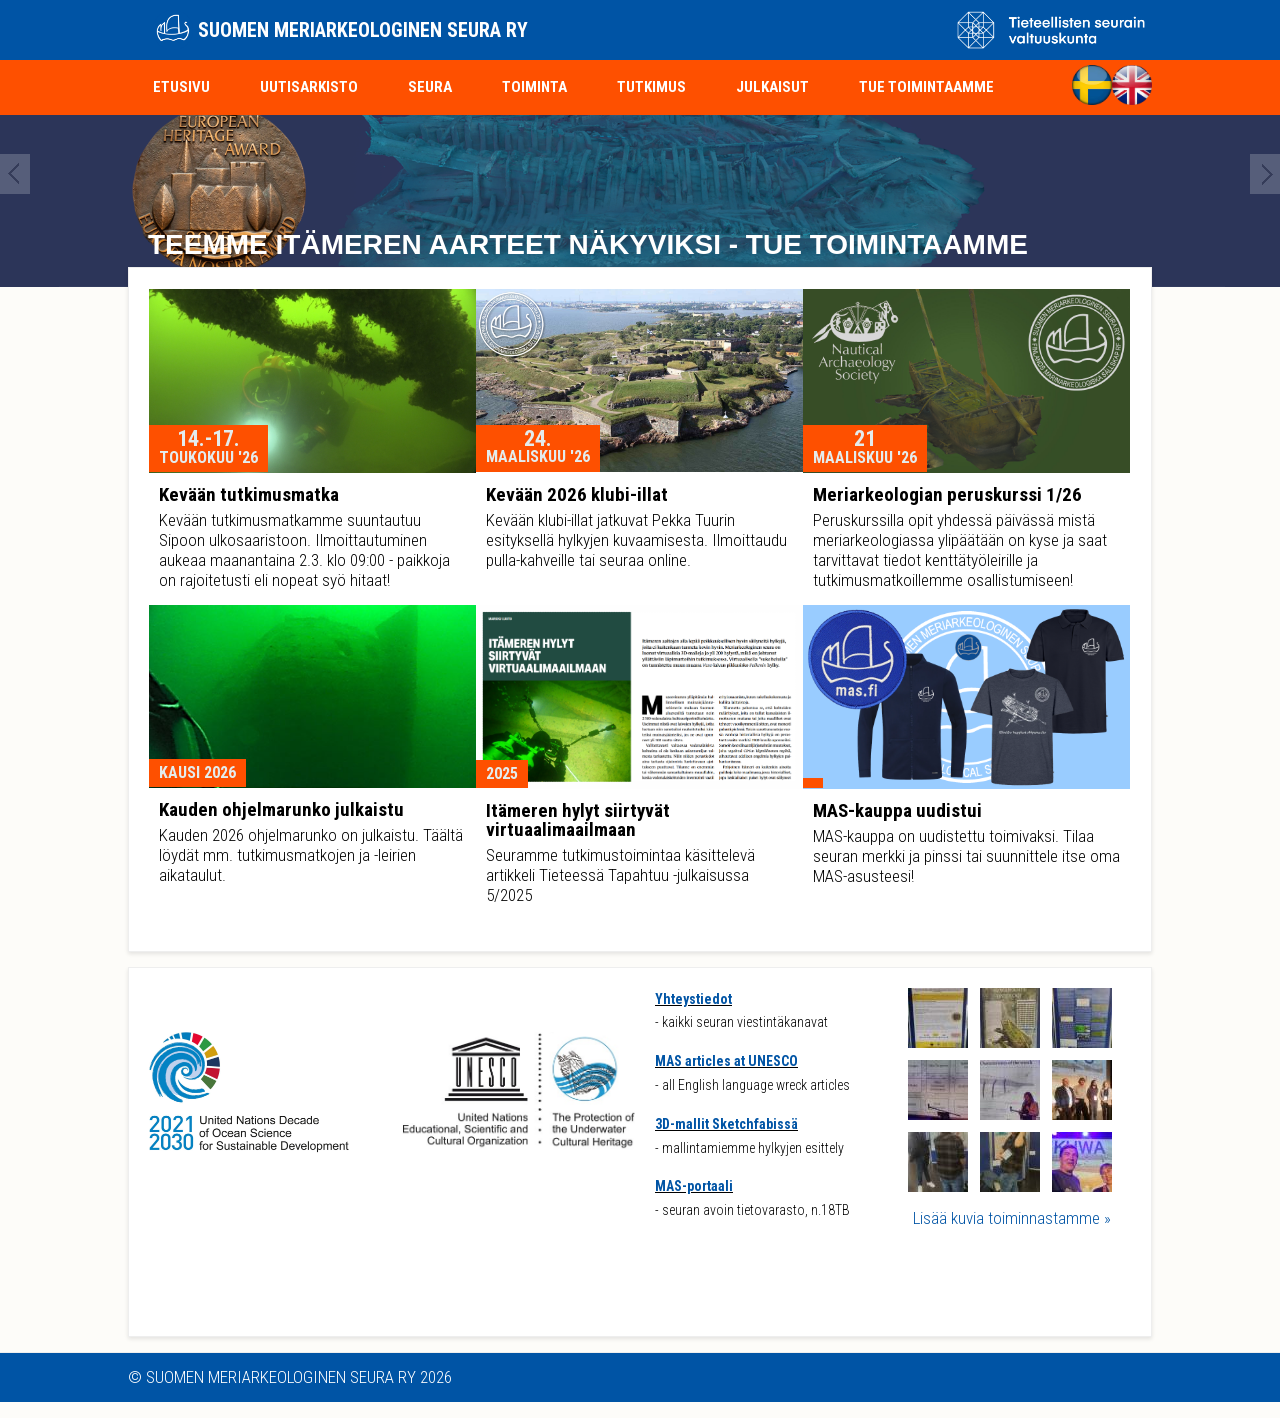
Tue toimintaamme (926, 87)
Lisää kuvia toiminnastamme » (1012, 1218)
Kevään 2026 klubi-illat (577, 494)
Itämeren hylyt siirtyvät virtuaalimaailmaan (578, 820)
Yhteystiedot (693, 999)
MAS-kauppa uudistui (897, 810)
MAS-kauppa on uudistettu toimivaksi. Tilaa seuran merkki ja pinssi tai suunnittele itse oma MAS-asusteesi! (966, 856)
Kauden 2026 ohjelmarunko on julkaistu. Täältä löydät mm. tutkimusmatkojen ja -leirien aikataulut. (311, 855)
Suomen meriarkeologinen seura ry (363, 30)
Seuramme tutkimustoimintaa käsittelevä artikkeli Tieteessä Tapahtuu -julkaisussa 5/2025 (620, 875)
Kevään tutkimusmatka (249, 494)
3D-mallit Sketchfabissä (726, 1124)
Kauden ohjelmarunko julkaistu (281, 809)
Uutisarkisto (309, 87)
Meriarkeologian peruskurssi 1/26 (947, 494)
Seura (430, 87)
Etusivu (181, 87)
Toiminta (534, 87)
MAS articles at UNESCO (726, 1061)
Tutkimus (651, 87)
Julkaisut (772, 87)
